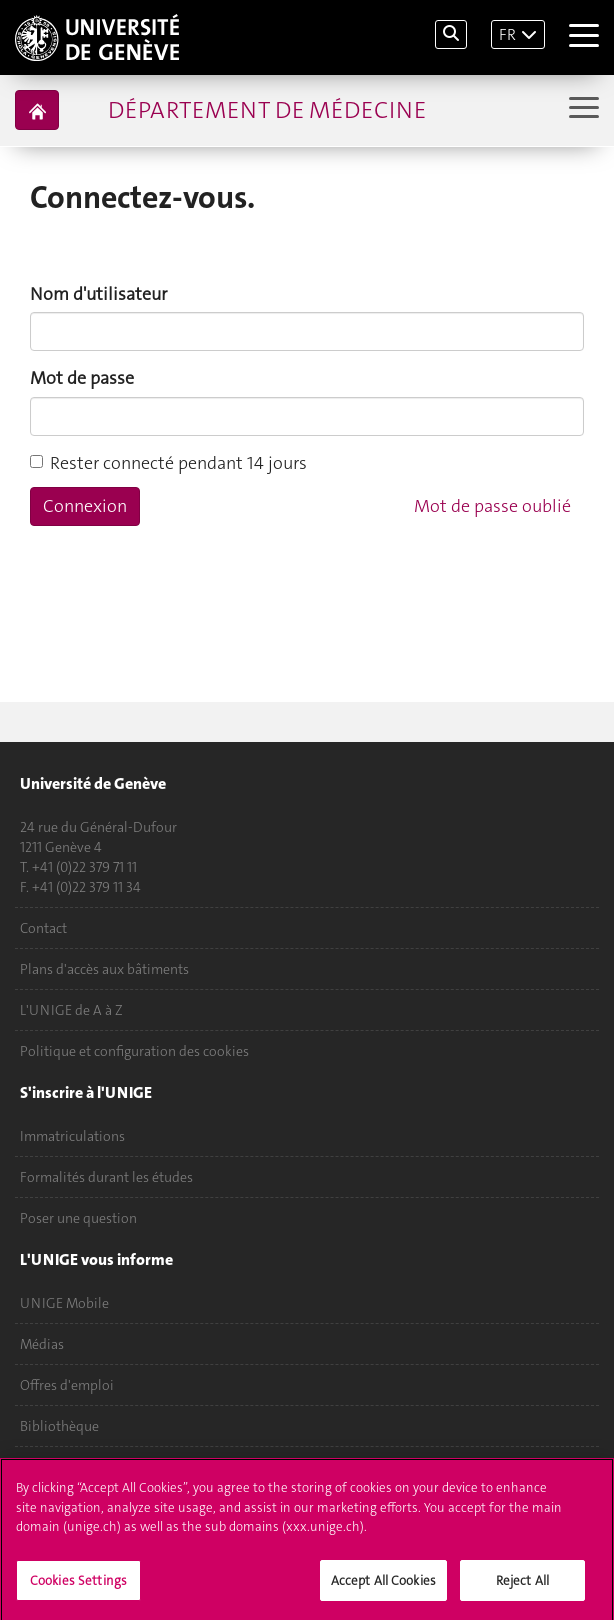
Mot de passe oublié (492, 506)
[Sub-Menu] (581, 109)
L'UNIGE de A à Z (71, 1010)
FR (507, 34)
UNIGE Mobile (64, 1303)
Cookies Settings (78, 1586)
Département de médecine (267, 110)
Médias (42, 1344)
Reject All (522, 1586)
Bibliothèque (59, 1426)
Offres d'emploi (67, 1385)
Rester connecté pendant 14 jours (168, 463)
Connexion (85, 506)
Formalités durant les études (106, 1177)
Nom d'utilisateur (98, 294)
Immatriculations (72, 1136)
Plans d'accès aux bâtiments (104, 969)
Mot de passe (82, 378)
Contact (43, 928)
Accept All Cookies (383, 1586)
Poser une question (78, 1218)
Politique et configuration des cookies (134, 1051)
